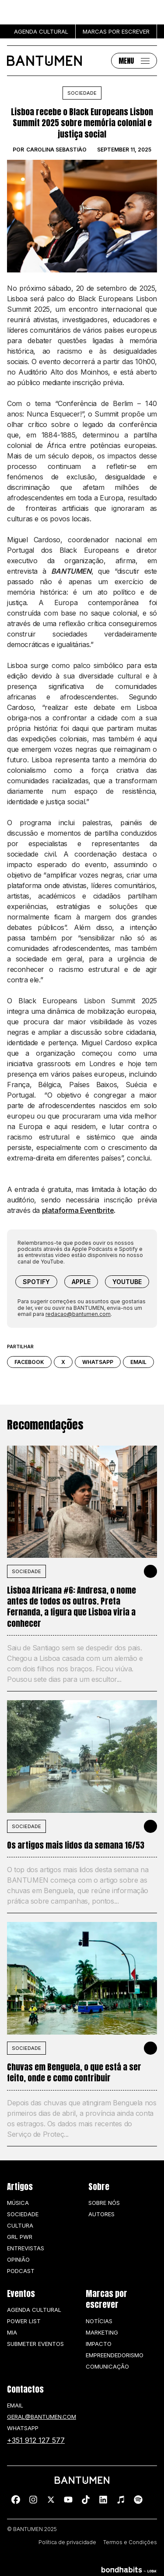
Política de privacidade (67, 2542)
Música (18, 2202)
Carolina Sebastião (56, 150)
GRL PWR (19, 2236)
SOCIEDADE (26, 1571)
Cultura (20, 2225)
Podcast (21, 2270)
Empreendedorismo (114, 2355)
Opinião (18, 2259)
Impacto (99, 2343)
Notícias (99, 2321)
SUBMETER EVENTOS (35, 2343)
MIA (12, 2332)
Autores (101, 2214)
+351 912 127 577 (36, 2440)
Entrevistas (25, 2248)
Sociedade (82, 93)
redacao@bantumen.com (78, 1314)
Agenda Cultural (34, 2309)
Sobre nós (104, 2202)
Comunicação (107, 2366)
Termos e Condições (130, 2542)
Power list (24, 2321)
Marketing (102, 2332)
